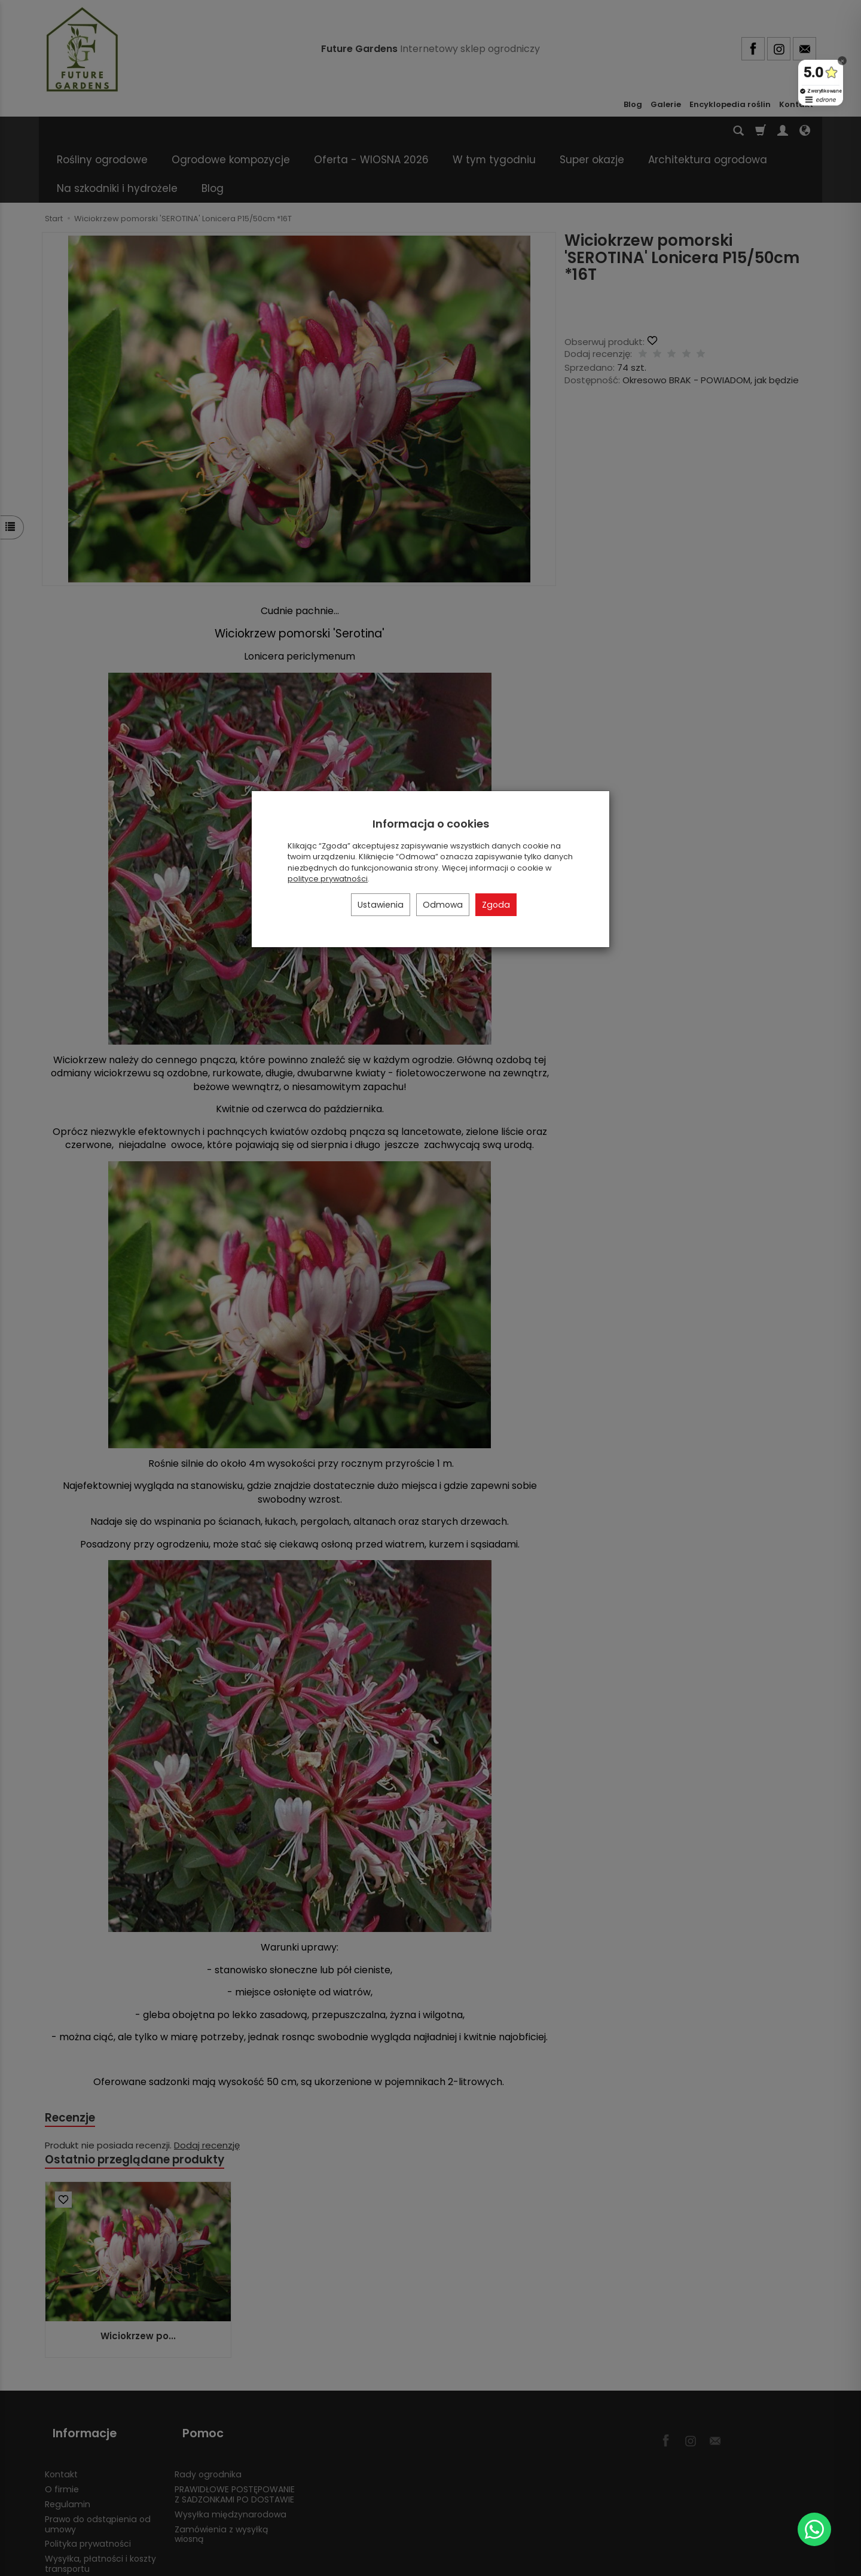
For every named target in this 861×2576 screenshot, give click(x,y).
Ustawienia (381, 905)
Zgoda (496, 905)
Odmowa (443, 905)
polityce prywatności (328, 879)
